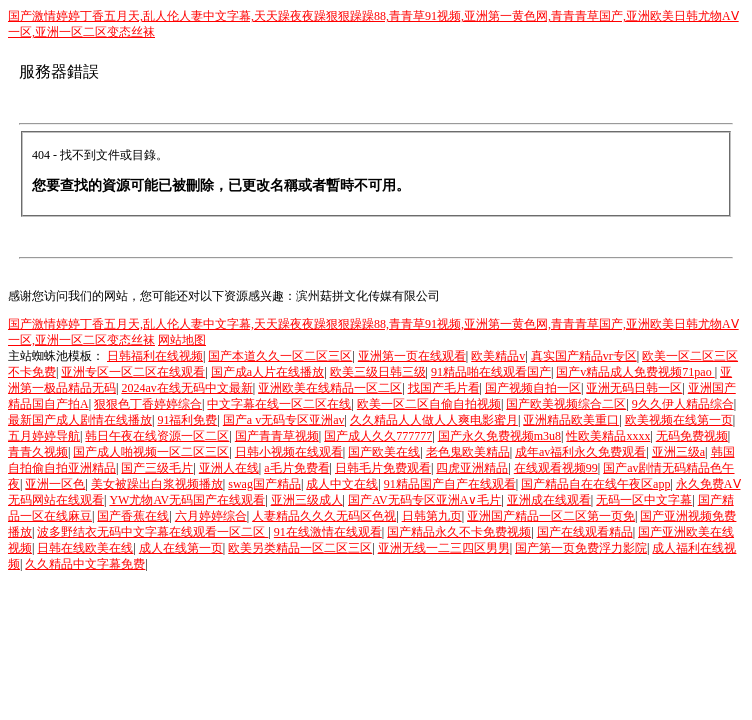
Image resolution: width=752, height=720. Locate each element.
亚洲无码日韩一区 (634, 388)
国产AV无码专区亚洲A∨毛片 (424, 500)
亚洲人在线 (229, 468)
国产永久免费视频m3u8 (499, 436)
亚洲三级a (678, 452)
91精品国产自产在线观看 (450, 484)
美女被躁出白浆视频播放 (157, 484)
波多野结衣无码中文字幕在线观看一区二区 (152, 532)
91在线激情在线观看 (328, 532)
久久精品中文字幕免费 (85, 564)
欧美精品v (498, 356)
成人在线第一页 (181, 548)
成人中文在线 (342, 484)
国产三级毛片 (157, 468)
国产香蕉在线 (133, 516)
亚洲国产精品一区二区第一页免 (551, 516)
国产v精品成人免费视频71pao (635, 372)
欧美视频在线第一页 (679, 420)
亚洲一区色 (55, 484)
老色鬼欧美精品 (468, 452)
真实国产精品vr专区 (584, 356)
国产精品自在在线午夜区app (595, 484)
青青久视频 (38, 452)
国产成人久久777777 (378, 436)
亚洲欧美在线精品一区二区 (330, 388)
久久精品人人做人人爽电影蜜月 (434, 420)
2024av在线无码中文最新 (186, 388)
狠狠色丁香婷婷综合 (148, 404)
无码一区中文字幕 (644, 500)
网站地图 (182, 340)
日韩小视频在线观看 (289, 452)
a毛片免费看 (296, 468)
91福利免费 (187, 420)
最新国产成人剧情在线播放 (80, 420)
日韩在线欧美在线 (85, 548)
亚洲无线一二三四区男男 (444, 548)
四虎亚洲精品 (472, 468)
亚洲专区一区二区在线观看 (133, 372)
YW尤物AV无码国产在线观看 (187, 500)
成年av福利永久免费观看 (580, 452)
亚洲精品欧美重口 (571, 420)
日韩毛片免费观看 (383, 468)
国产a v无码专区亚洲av (284, 420)
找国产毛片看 (444, 388)
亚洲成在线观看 (549, 500)
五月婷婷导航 (44, 436)
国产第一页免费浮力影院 (581, 548)
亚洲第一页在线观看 (412, 356)
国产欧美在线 (384, 452)
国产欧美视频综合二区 (566, 404)
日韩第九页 (432, 516)
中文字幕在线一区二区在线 (279, 404)
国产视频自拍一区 (533, 388)
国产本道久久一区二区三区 (280, 356)
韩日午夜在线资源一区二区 (157, 436)
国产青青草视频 (277, 436)
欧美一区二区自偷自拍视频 (429, 404)
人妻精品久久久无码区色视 (324, 516)
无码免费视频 (692, 436)
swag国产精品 (264, 484)
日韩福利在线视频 (155, 356)
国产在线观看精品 (585, 532)
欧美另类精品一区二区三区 (300, 548)
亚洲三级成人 (307, 500)
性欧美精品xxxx (608, 436)
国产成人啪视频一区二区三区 (151, 452)
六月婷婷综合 (211, 516)
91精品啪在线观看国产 (491, 372)
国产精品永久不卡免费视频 (459, 532)
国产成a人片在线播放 (267, 372)
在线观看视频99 (556, 468)
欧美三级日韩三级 (378, 372)
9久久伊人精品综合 (683, 404)
